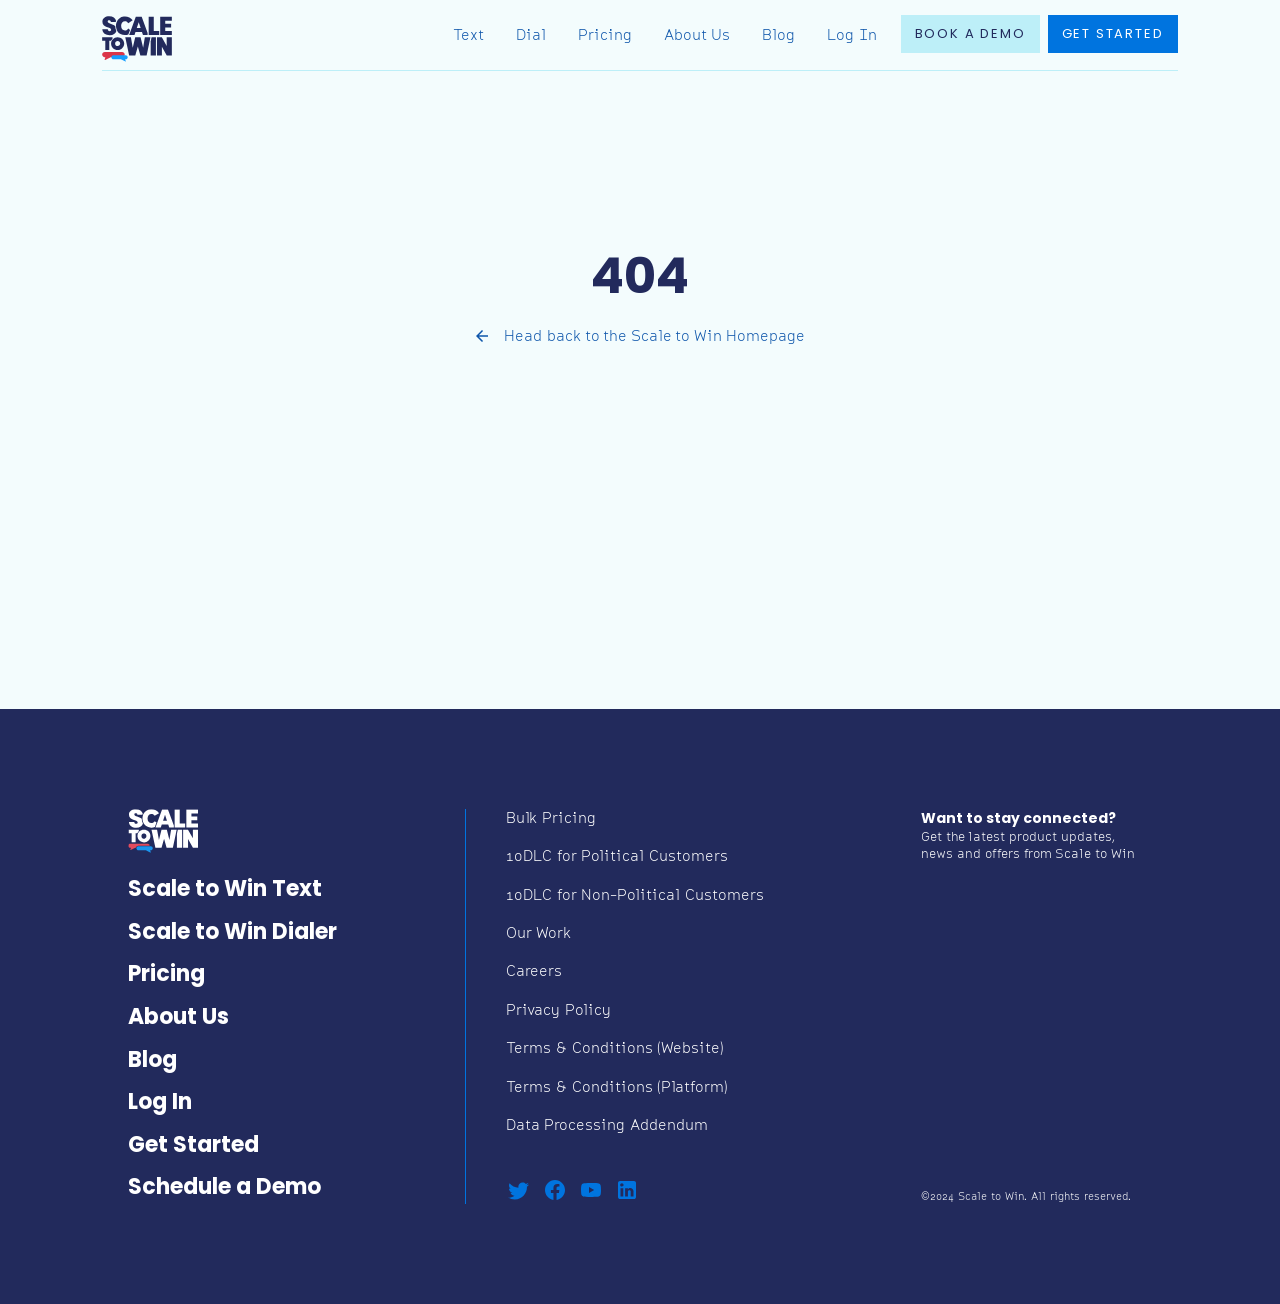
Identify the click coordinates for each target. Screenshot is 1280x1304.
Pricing (605, 36)
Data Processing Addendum (607, 1126)
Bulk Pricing (551, 819)
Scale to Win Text (225, 890)
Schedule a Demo (224, 1188)
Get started (1113, 34)
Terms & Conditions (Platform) (617, 1088)
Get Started (193, 1146)
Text (468, 36)
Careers (534, 972)
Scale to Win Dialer (232, 933)
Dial (531, 36)
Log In (852, 36)
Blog (778, 36)
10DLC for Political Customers (617, 857)
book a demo (970, 34)
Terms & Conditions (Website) (615, 1049)
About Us (697, 36)
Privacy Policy (558, 1011)
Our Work (538, 934)
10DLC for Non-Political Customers (635, 896)
